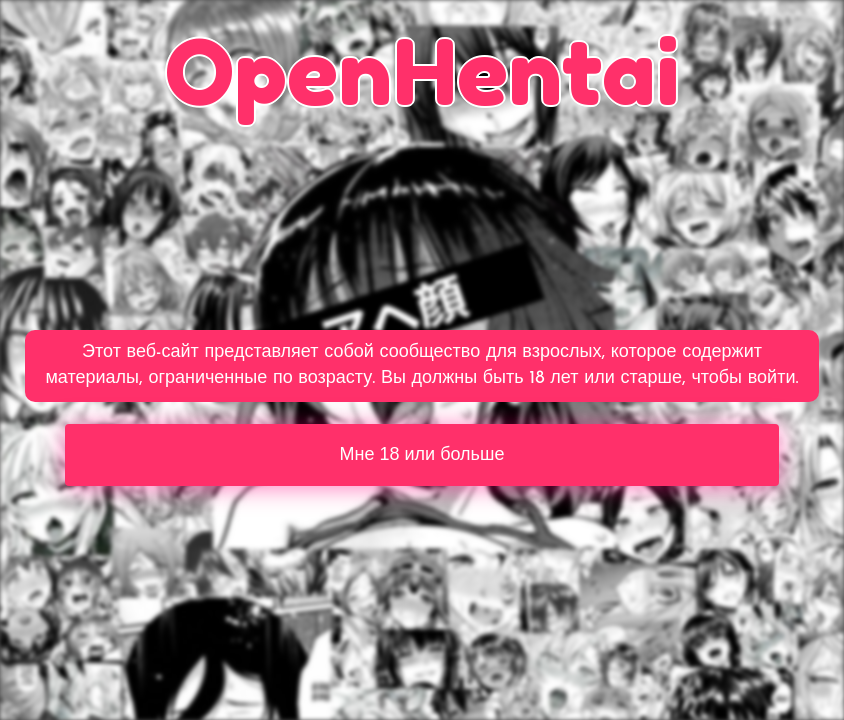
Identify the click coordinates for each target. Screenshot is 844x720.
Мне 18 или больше (422, 454)
